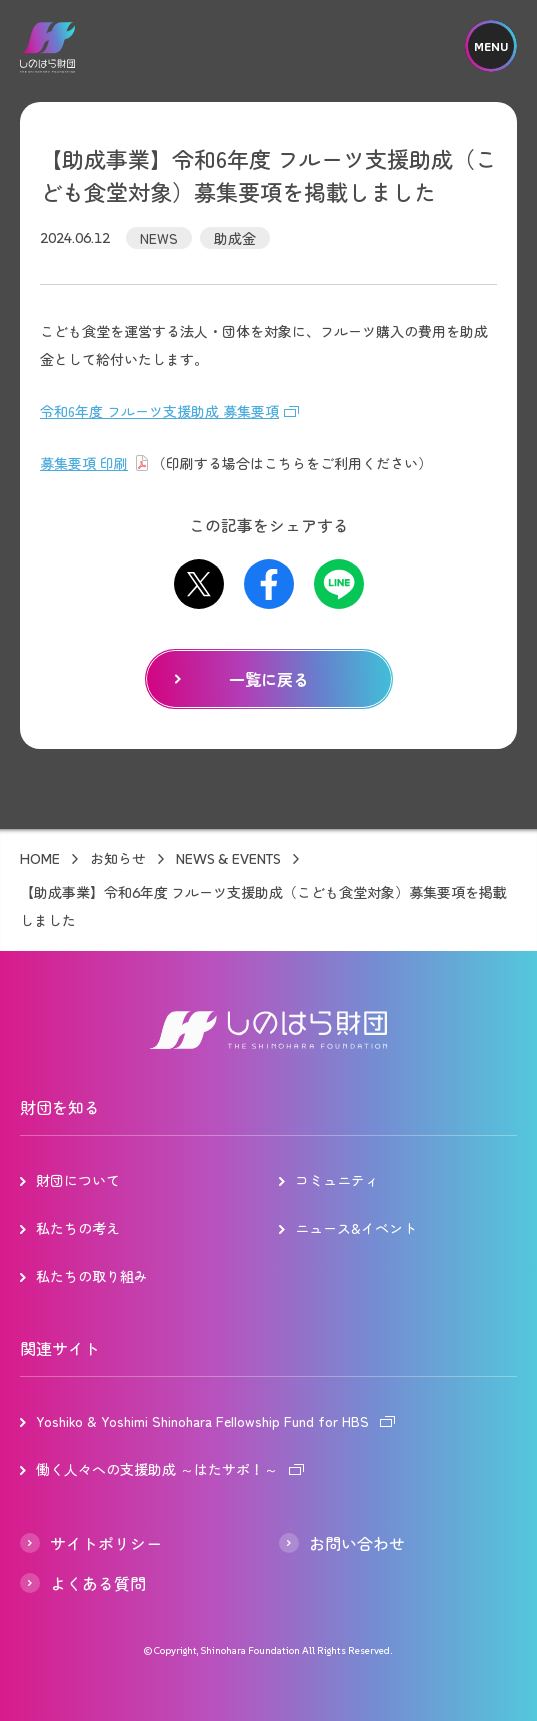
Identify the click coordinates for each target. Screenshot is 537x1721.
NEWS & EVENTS (228, 859)
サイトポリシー (106, 1543)
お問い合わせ (357, 1543)
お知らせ (118, 859)
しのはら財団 (47, 47)
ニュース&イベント (356, 1228)
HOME (40, 859)
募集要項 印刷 (84, 463)
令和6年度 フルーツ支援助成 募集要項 (159, 411)
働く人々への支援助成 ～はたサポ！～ (157, 1469)
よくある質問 (98, 1583)
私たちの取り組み (92, 1276)
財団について (78, 1180)
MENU (491, 46)
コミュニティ (337, 1180)
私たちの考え (78, 1228)
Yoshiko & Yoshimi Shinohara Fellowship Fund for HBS (202, 1421)
